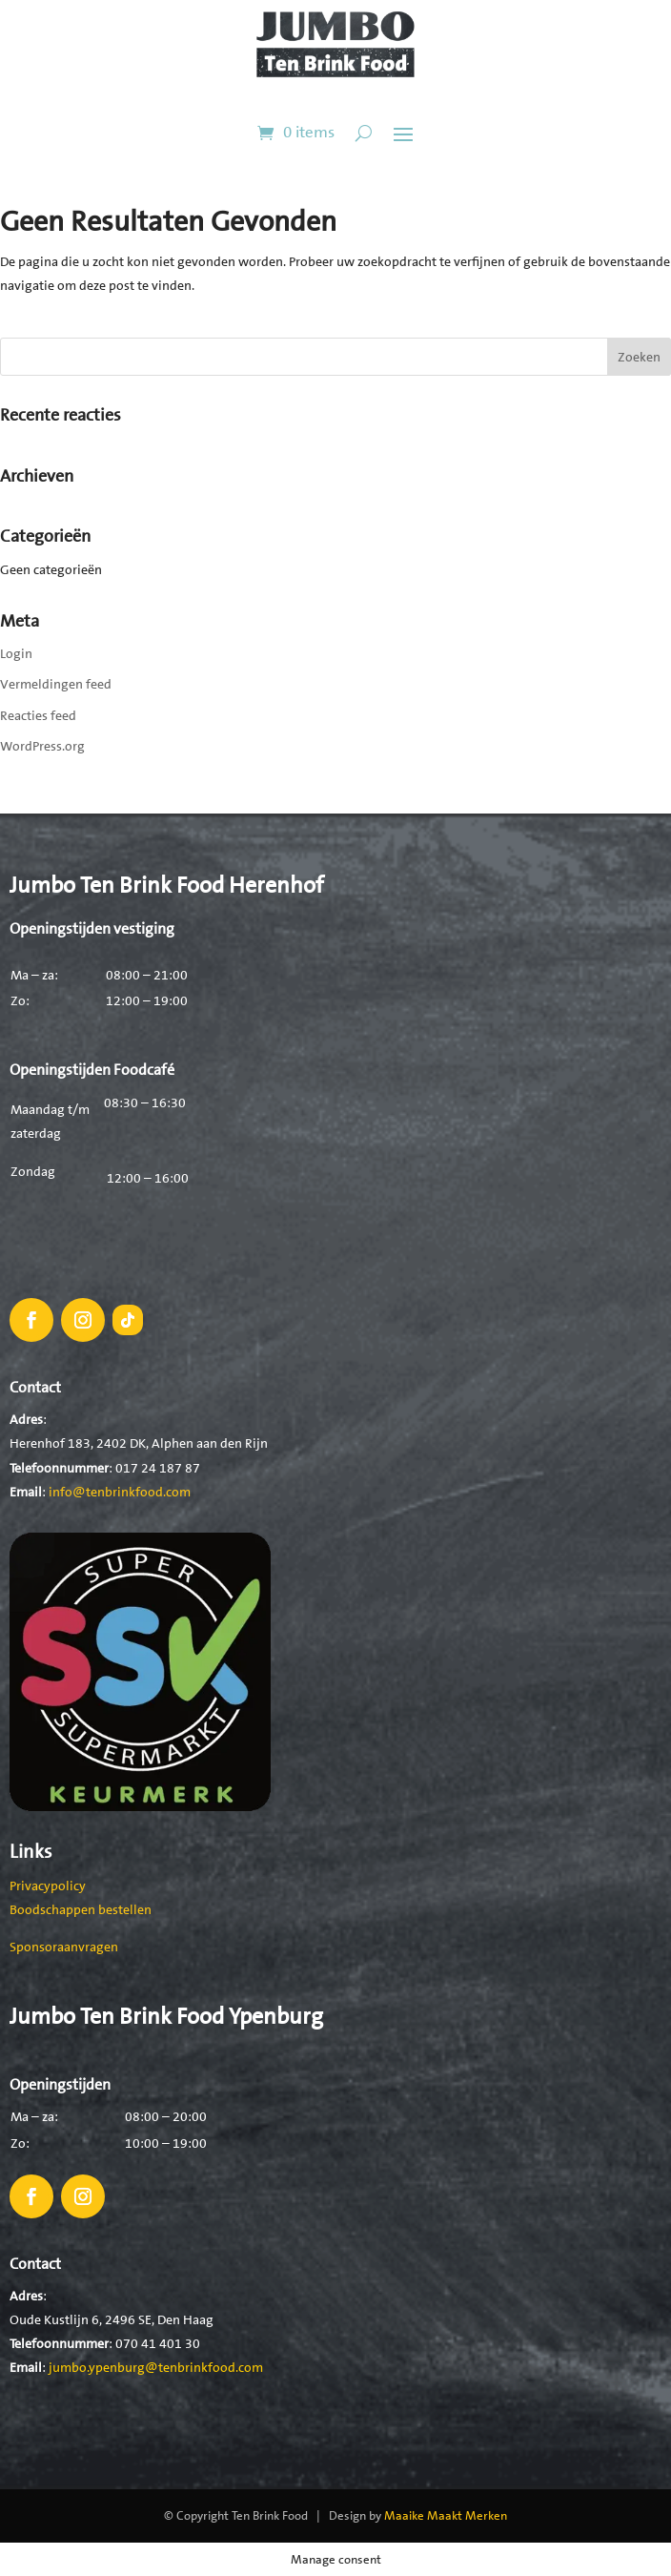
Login (16, 653)
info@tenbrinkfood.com (120, 1491)
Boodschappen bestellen (81, 1909)
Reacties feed (38, 715)
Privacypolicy (48, 1885)
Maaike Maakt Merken (445, 2515)
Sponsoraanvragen (64, 1946)
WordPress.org (42, 745)
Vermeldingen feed (56, 683)
